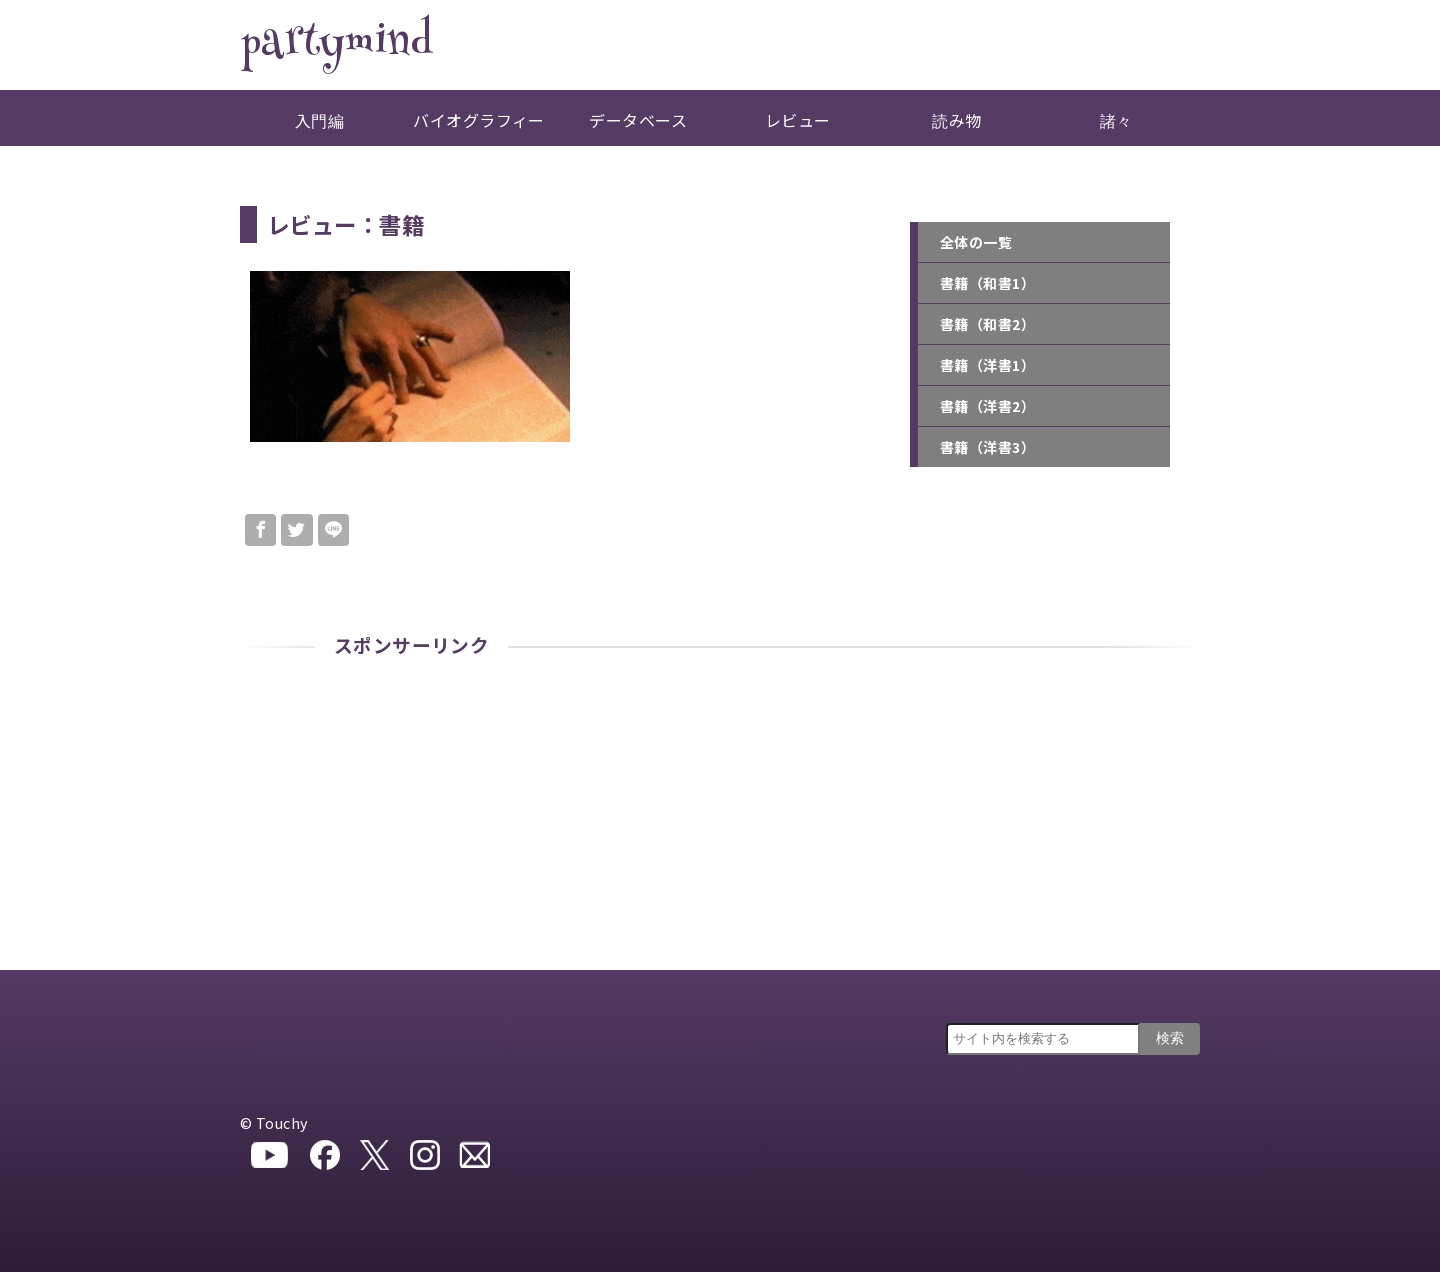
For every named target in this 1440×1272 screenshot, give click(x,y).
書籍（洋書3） (987, 447)
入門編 (319, 120)
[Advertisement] (720, 820)
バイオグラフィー (479, 120)
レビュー (798, 120)
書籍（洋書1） (987, 365)
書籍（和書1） (987, 283)
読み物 (956, 120)
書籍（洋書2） (987, 406)
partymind (336, 45)
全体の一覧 (976, 242)
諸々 (1116, 120)
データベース (638, 120)
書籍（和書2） (987, 324)
